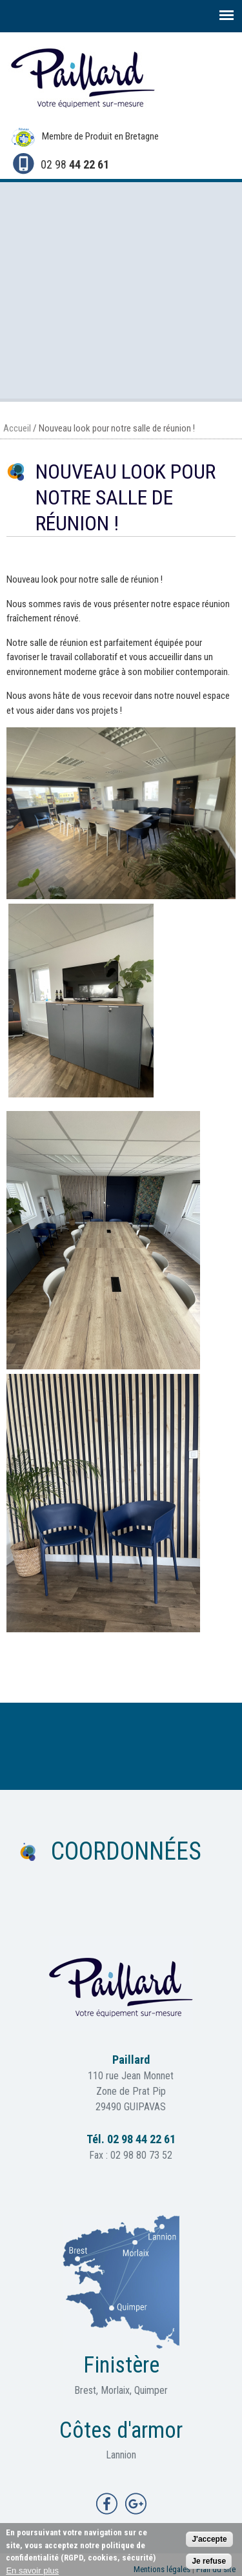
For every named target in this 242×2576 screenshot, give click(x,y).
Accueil (17, 428)
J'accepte (209, 2541)
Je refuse (209, 2563)
